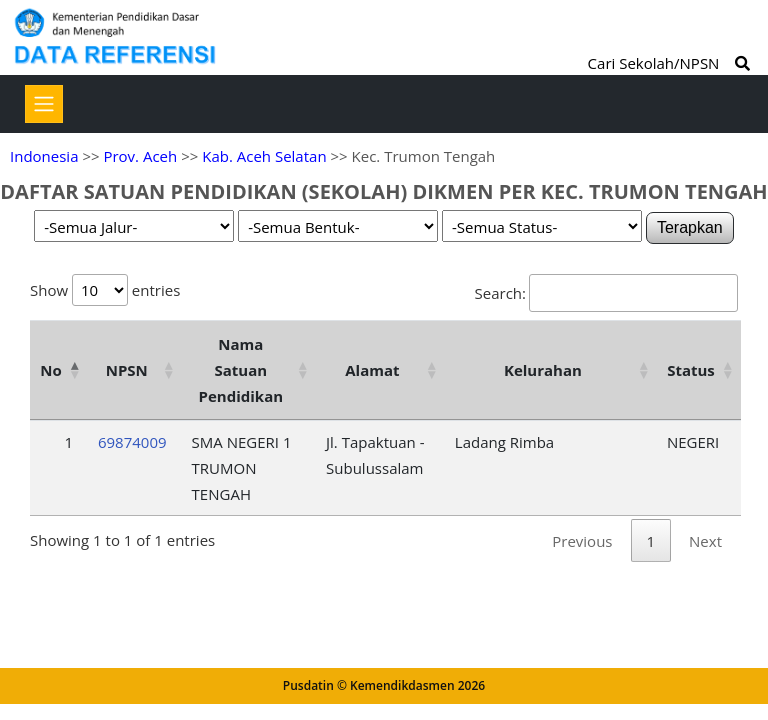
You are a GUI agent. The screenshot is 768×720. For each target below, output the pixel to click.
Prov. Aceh (140, 156)
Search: (606, 293)
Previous (582, 541)
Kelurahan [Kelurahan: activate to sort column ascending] (543, 370)
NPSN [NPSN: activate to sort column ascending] (127, 370)
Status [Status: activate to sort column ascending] (691, 370)
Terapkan (690, 227)
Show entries (105, 290)
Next (705, 541)
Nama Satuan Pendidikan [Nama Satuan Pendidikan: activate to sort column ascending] (241, 370)
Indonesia (44, 156)
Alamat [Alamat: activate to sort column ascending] (372, 370)
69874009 (132, 442)
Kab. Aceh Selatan (264, 156)
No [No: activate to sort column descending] (50, 370)
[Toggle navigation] (44, 104)
